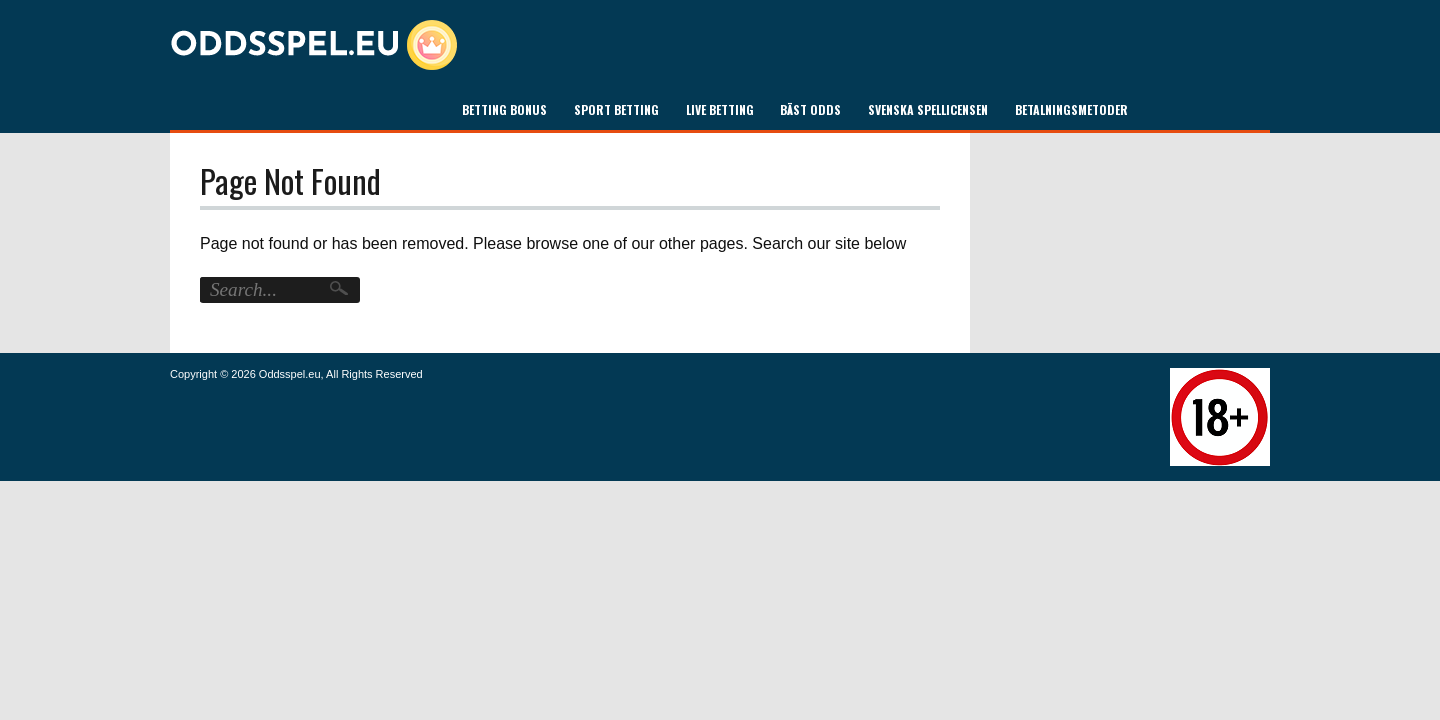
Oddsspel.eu (290, 374)
